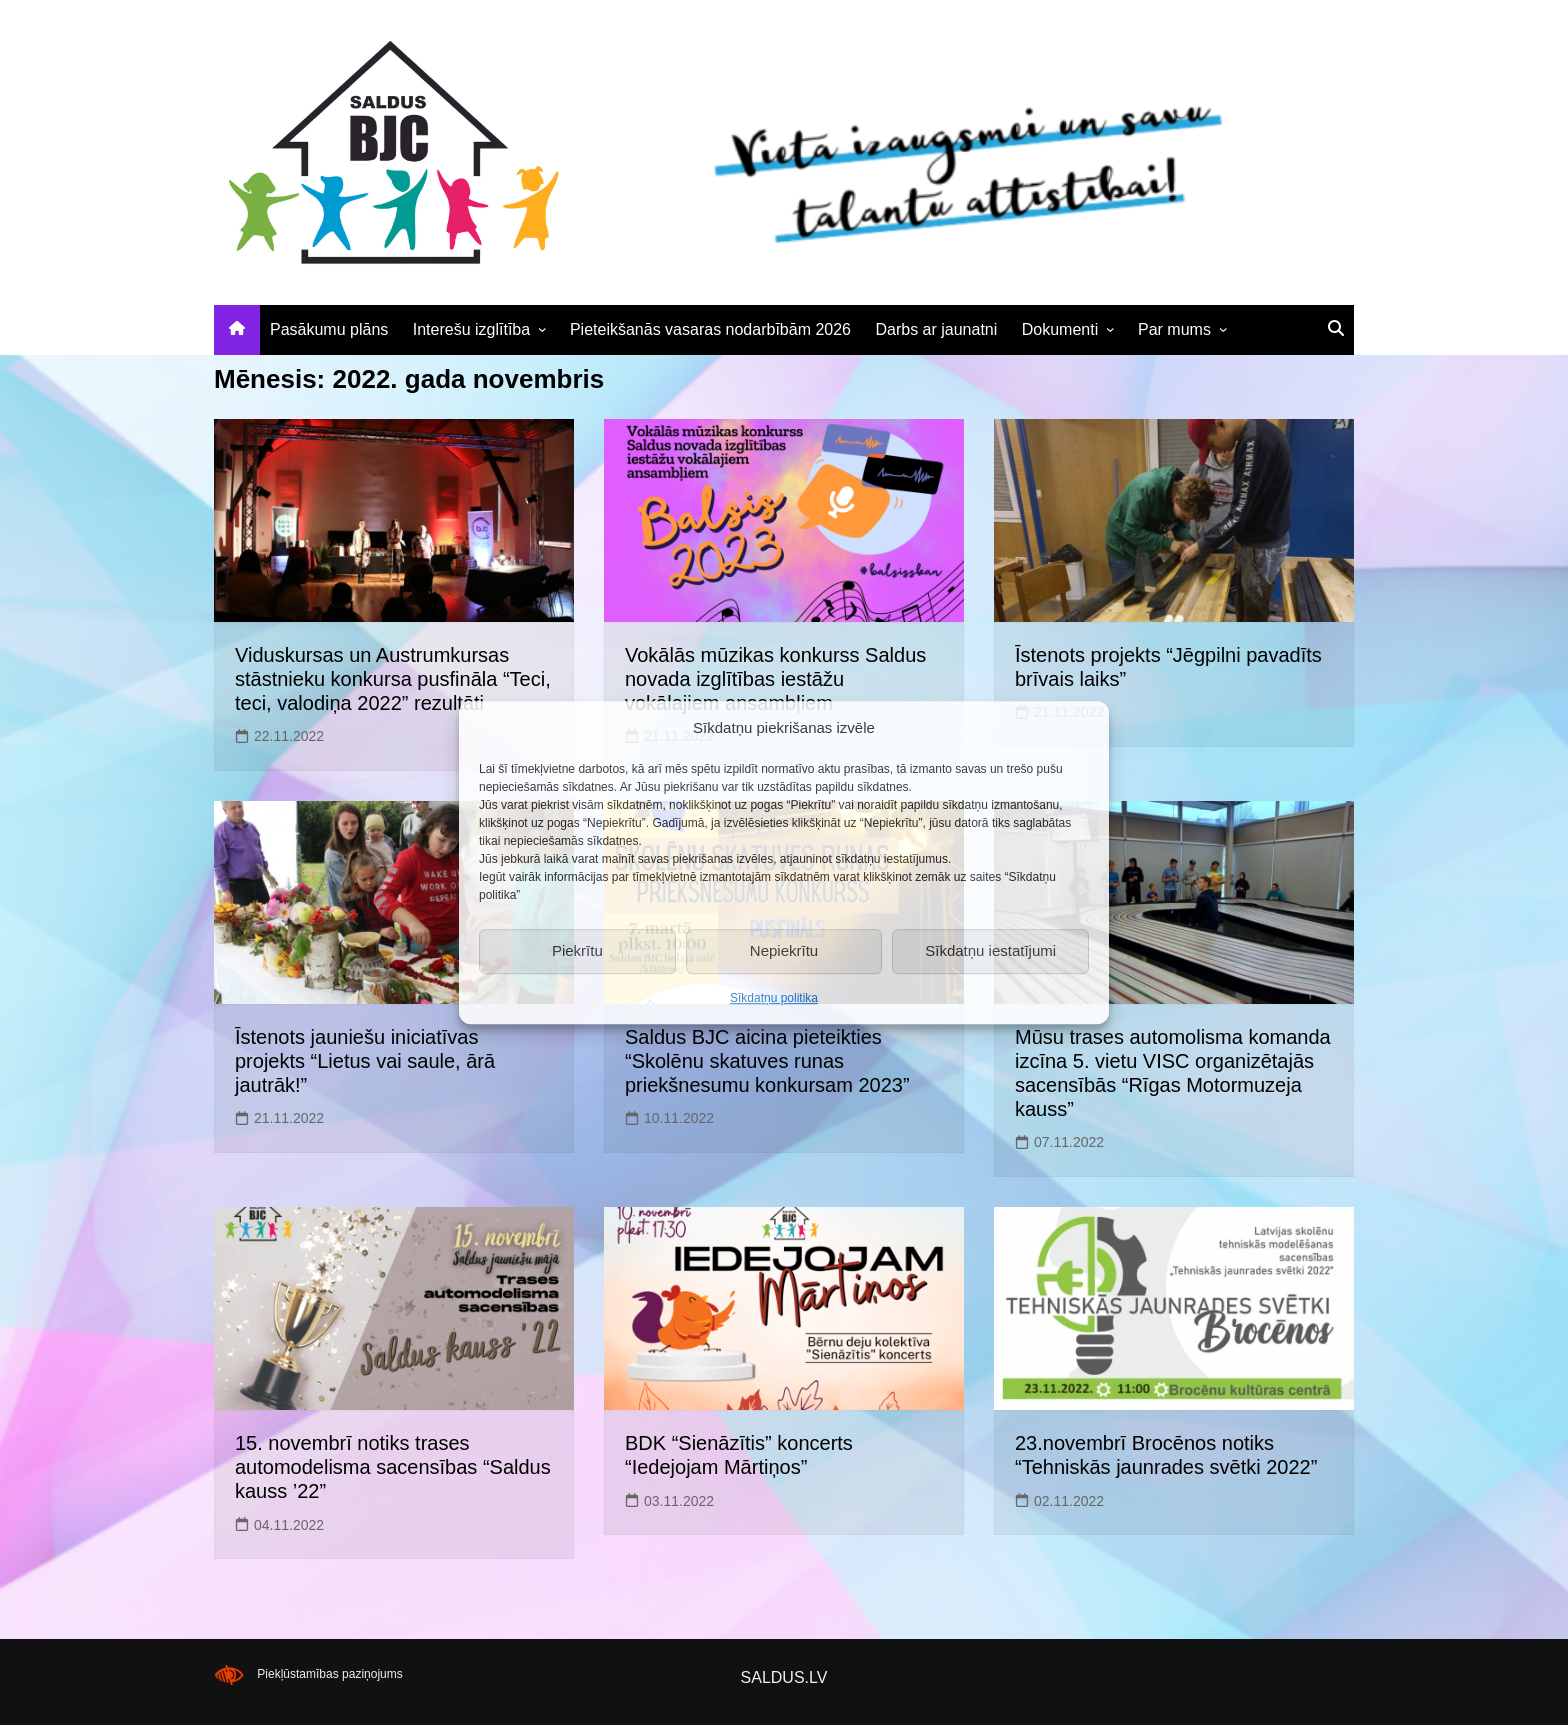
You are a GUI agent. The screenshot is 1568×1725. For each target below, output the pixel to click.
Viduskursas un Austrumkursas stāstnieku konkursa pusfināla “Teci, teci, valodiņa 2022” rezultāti (393, 679)
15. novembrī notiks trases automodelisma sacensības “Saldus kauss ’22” (393, 1467)
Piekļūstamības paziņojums (329, 1674)
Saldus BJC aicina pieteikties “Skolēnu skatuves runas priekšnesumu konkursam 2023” (767, 1061)
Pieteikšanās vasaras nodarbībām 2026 (710, 329)
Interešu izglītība (471, 329)
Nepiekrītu (784, 950)
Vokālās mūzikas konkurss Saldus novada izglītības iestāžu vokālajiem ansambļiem (775, 679)
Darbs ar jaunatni (936, 329)
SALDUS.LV (784, 1677)
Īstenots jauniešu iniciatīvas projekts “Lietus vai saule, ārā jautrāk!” (365, 1061)
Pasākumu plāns (329, 329)
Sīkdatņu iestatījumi (990, 950)
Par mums (1174, 329)
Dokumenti (1060, 329)
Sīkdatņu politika (774, 998)
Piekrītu (577, 950)
